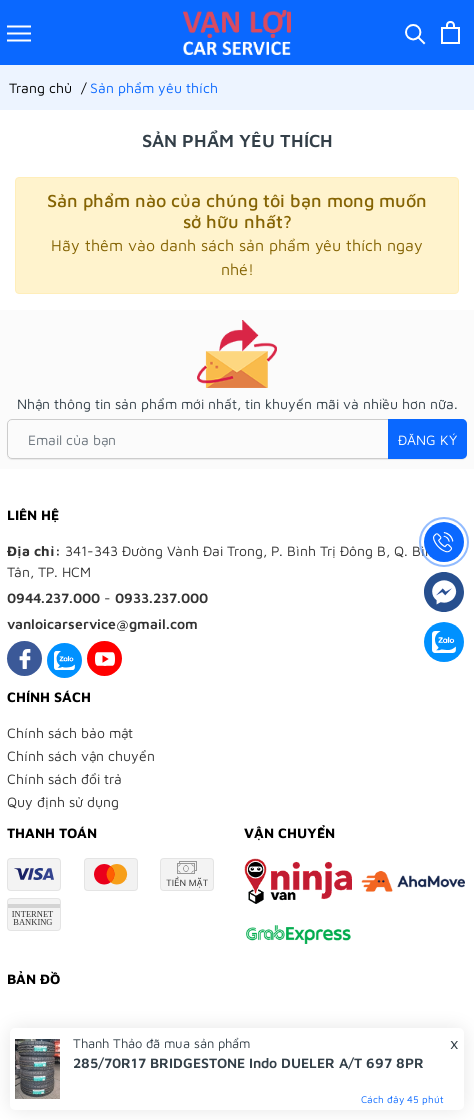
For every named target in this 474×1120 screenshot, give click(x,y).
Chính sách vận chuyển (81, 755)
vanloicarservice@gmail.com (102, 623)
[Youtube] (104, 658)
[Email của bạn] (237, 439)
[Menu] (19, 32)
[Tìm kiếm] (415, 32)
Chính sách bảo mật (70, 732)
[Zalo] (64, 658)
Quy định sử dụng (63, 801)
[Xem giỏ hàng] (450, 32)
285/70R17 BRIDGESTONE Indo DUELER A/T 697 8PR (248, 1062)
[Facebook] (24, 658)
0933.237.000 (161, 597)
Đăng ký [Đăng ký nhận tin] (427, 439)
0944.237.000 (53, 597)
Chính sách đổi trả (64, 778)
